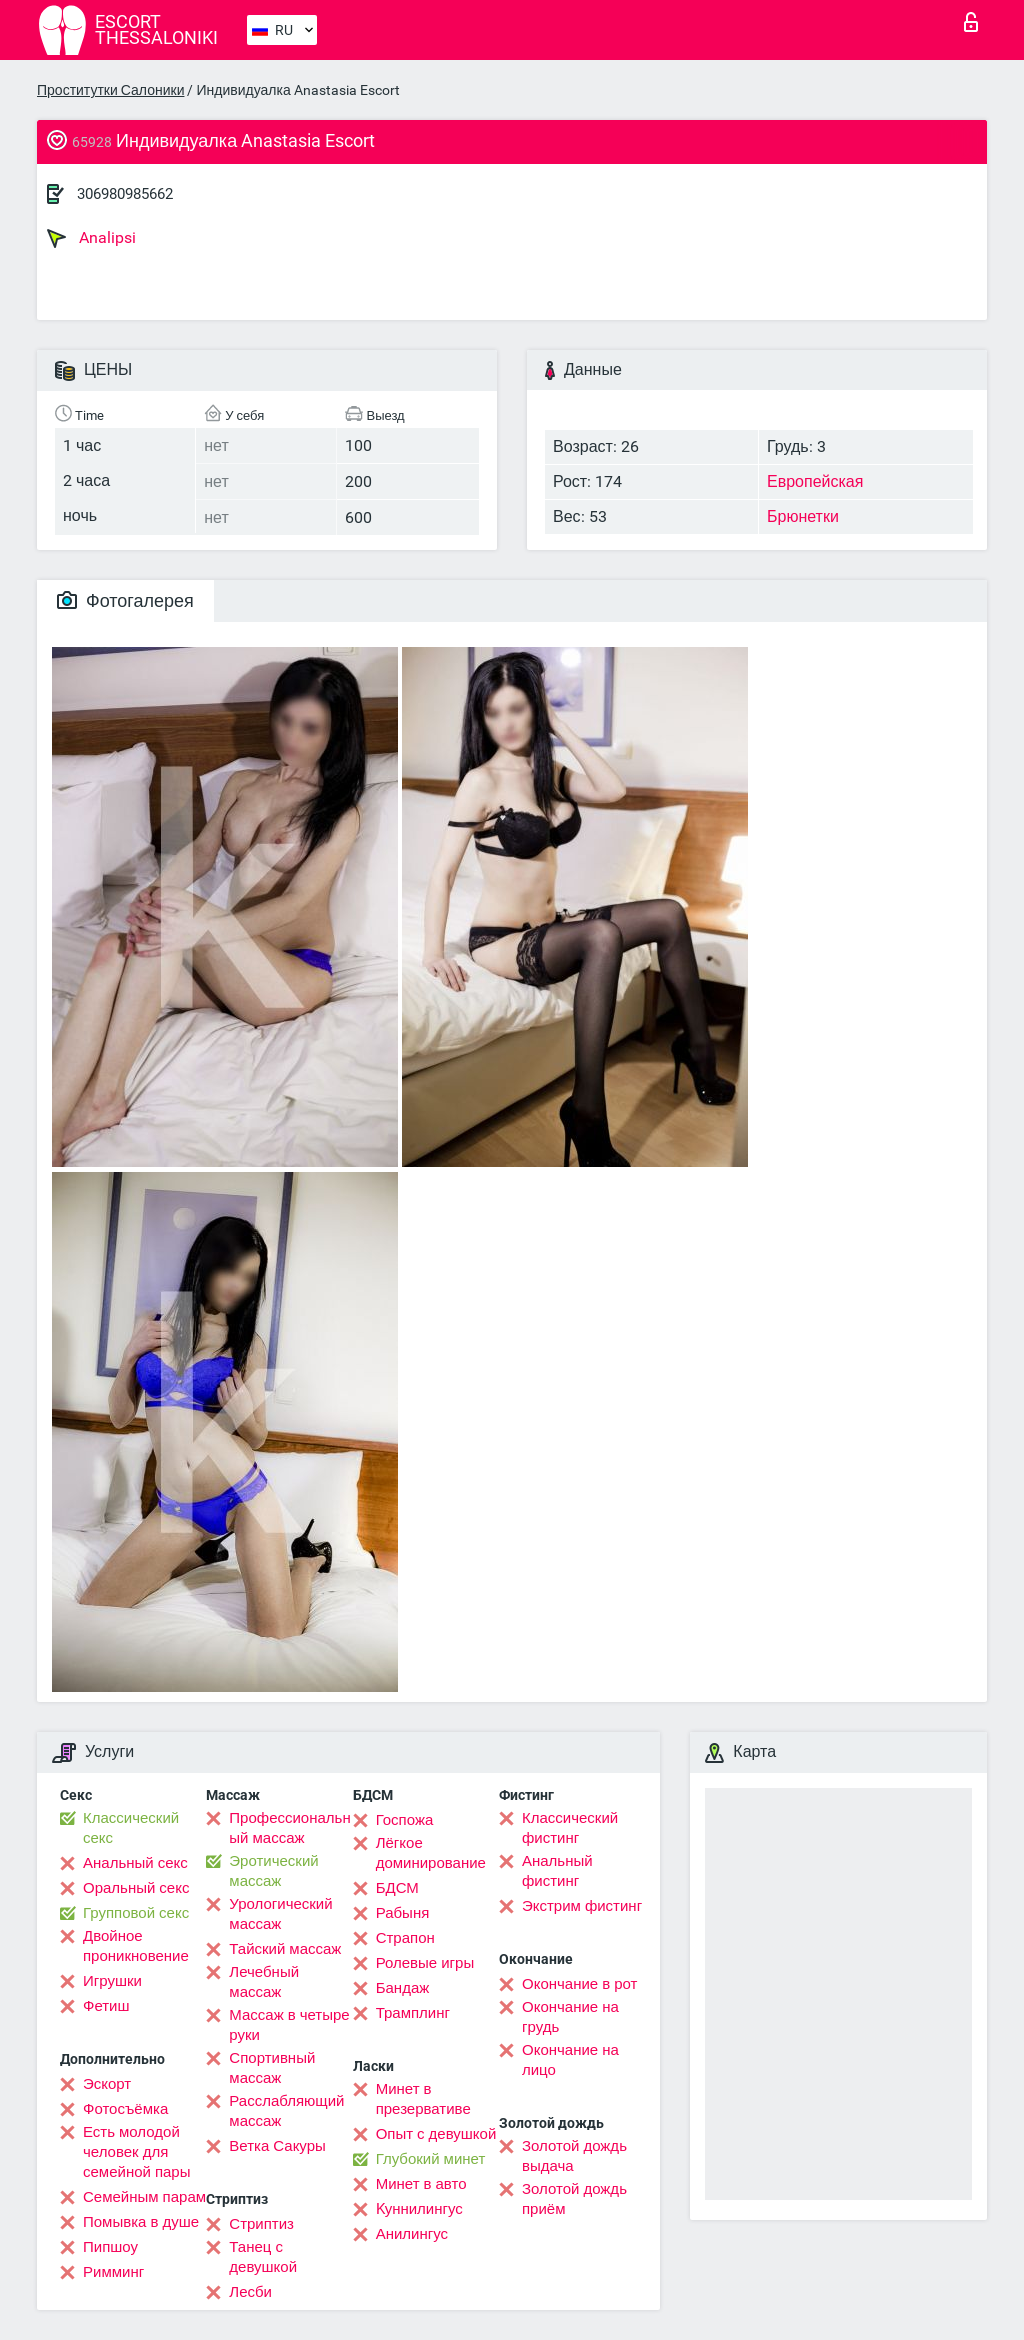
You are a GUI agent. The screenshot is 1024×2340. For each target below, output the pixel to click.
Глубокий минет (431, 2159)
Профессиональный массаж (289, 1828)
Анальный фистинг (557, 1871)
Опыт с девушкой (436, 2134)
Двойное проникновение (136, 1946)
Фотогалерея (125, 600)
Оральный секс (136, 1888)
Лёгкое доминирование (431, 1853)
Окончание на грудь (570, 2017)
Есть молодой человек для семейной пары (136, 2152)
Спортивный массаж (272, 2068)
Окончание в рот (579, 1984)
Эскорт (107, 2084)
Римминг (113, 2272)
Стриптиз (261, 2224)
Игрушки (112, 1981)
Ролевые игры (425, 1963)
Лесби (250, 2292)
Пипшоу (110, 2247)
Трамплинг (413, 2013)
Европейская (815, 481)
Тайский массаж (285, 1949)
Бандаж (403, 1988)
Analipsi (91, 238)
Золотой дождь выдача (574, 2156)
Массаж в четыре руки (289, 2025)
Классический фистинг (570, 1828)
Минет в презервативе (423, 2099)
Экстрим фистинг (582, 1906)
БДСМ (397, 1888)
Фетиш (106, 2006)
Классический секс (131, 1828)
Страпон (405, 1938)
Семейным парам (144, 2197)
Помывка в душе (141, 2222)
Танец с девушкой (263, 2257)
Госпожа (405, 1820)
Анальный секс (135, 1863)
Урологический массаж (280, 1914)
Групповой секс (136, 1913)
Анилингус (412, 2234)
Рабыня (403, 1913)
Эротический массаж (273, 1871)
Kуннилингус (419, 2209)
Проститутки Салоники (110, 90)
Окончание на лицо (570, 2060)
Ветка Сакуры (277, 2146)
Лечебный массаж (264, 1982)
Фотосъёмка (125, 2109)
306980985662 (125, 194)
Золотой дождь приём (574, 2199)
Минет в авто (421, 2184)
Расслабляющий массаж (286, 2111)
